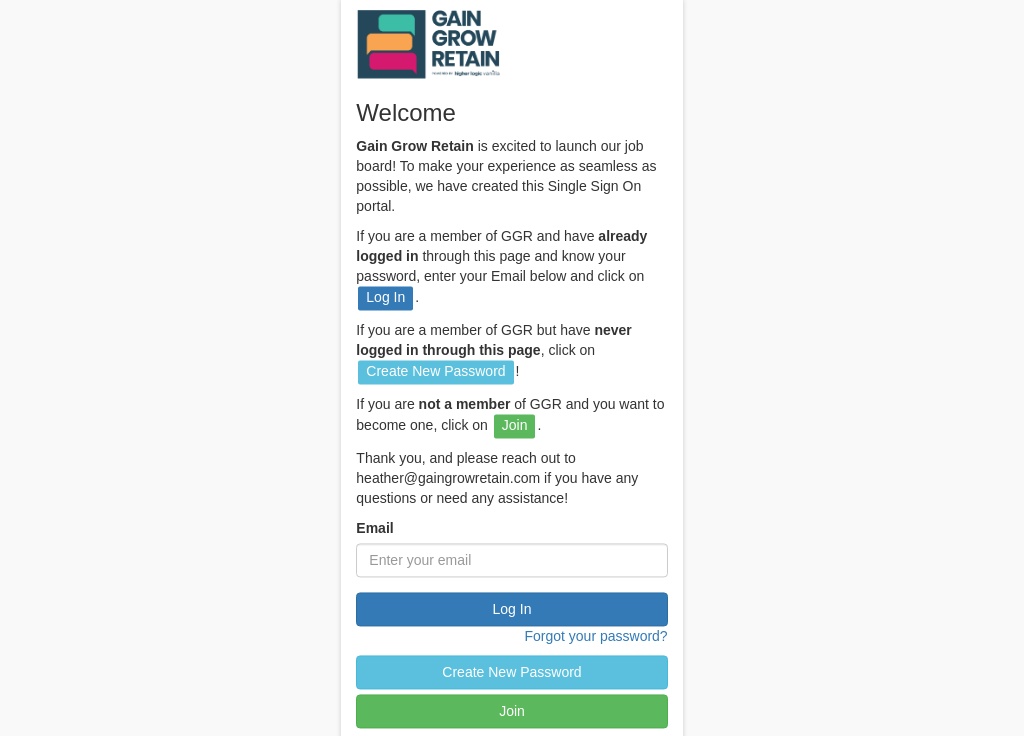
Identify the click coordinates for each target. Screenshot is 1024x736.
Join (512, 712)
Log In (512, 610)
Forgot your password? (595, 637)
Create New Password (511, 673)
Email (374, 529)
